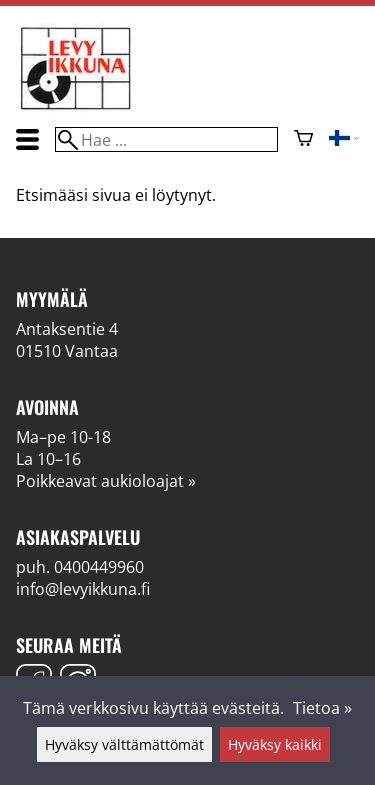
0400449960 (99, 567)
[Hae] (166, 139)
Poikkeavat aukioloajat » (106, 481)
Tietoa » (322, 708)
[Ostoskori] (303, 140)
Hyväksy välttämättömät (124, 744)
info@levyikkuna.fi (83, 589)
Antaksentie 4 (67, 329)
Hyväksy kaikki (275, 744)
